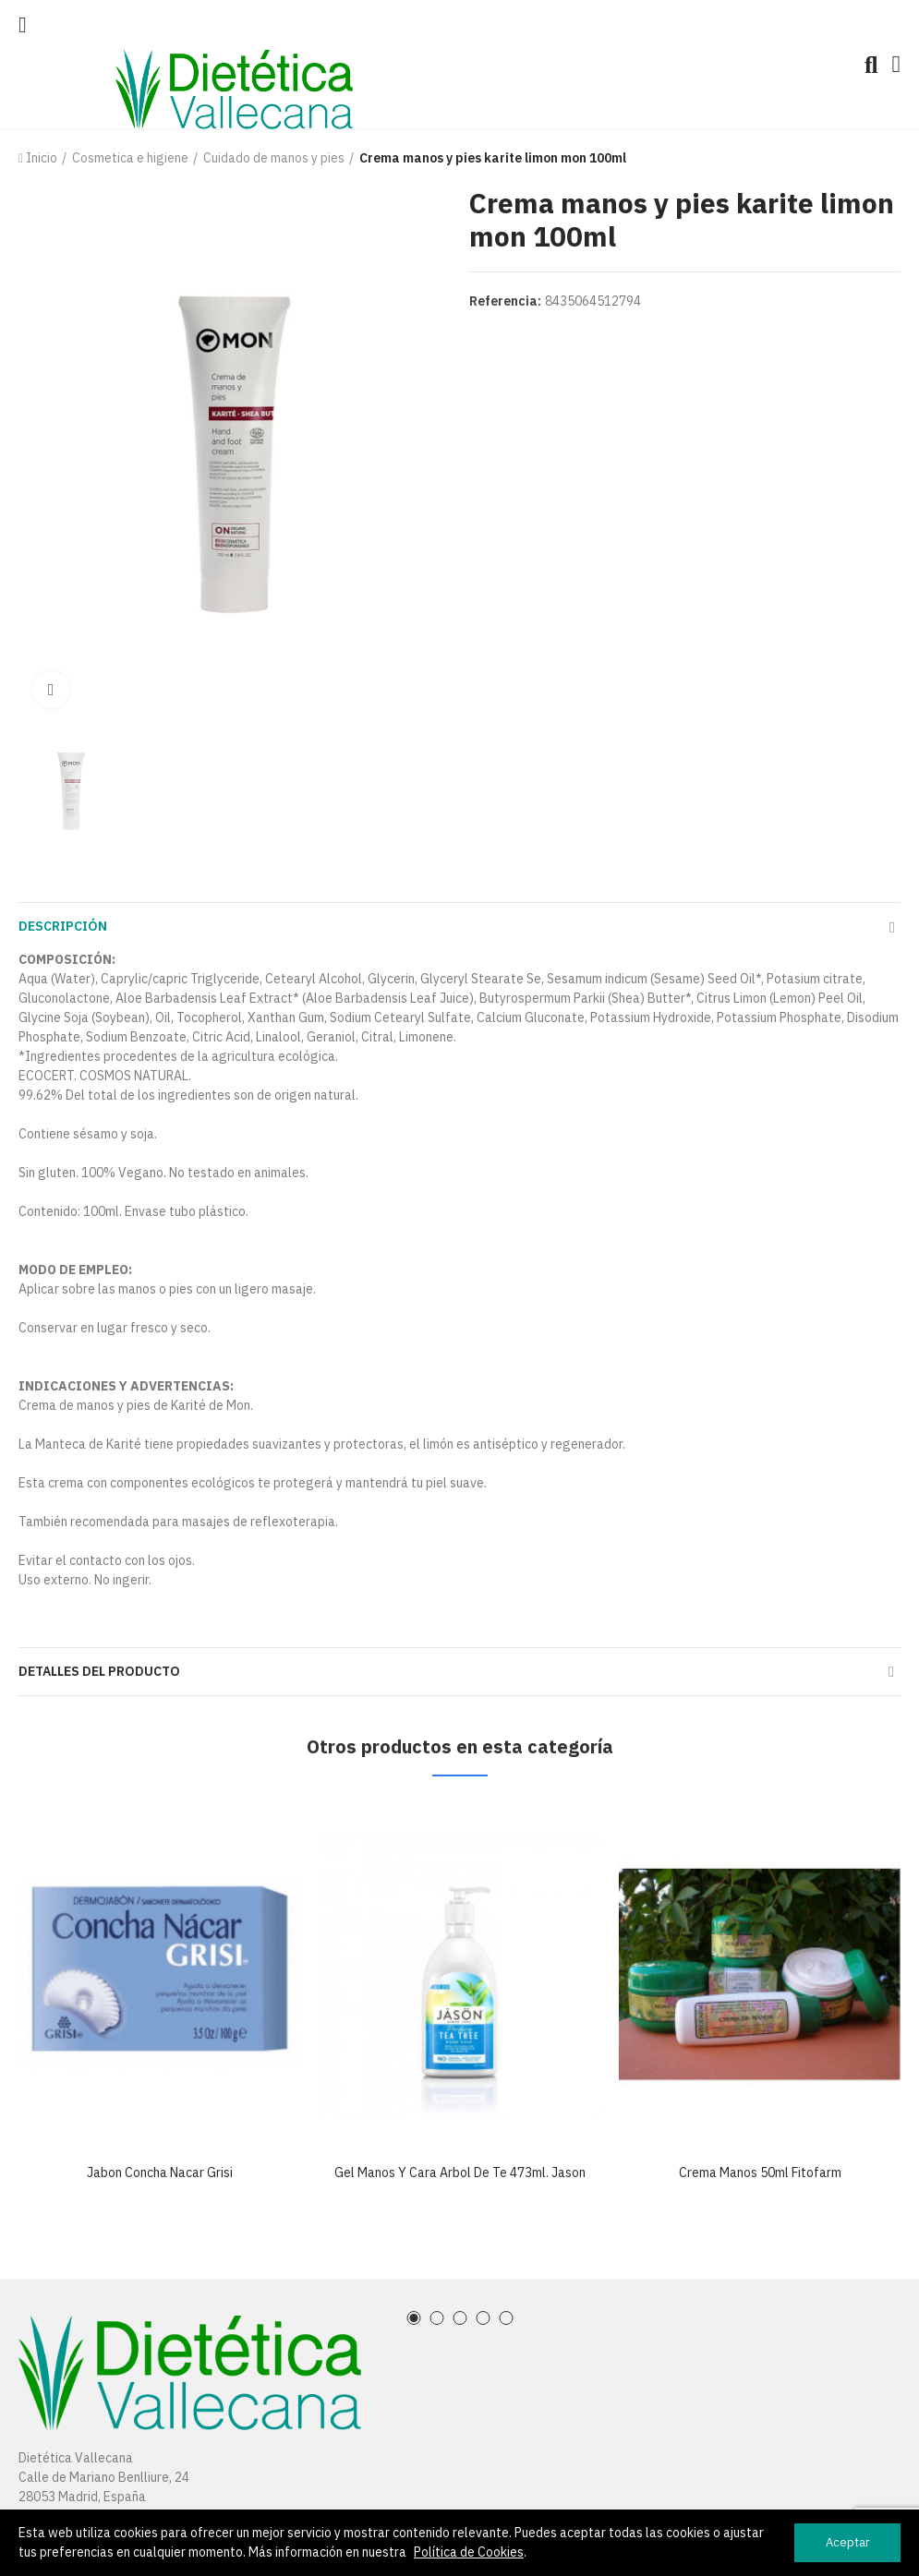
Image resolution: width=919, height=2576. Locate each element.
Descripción (62, 926)
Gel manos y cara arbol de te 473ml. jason (460, 2172)
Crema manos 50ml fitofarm (760, 2172)
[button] (413, 2318)
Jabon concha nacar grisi (160, 2172)
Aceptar (848, 2542)
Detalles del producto (99, 1671)
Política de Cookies (469, 2552)
